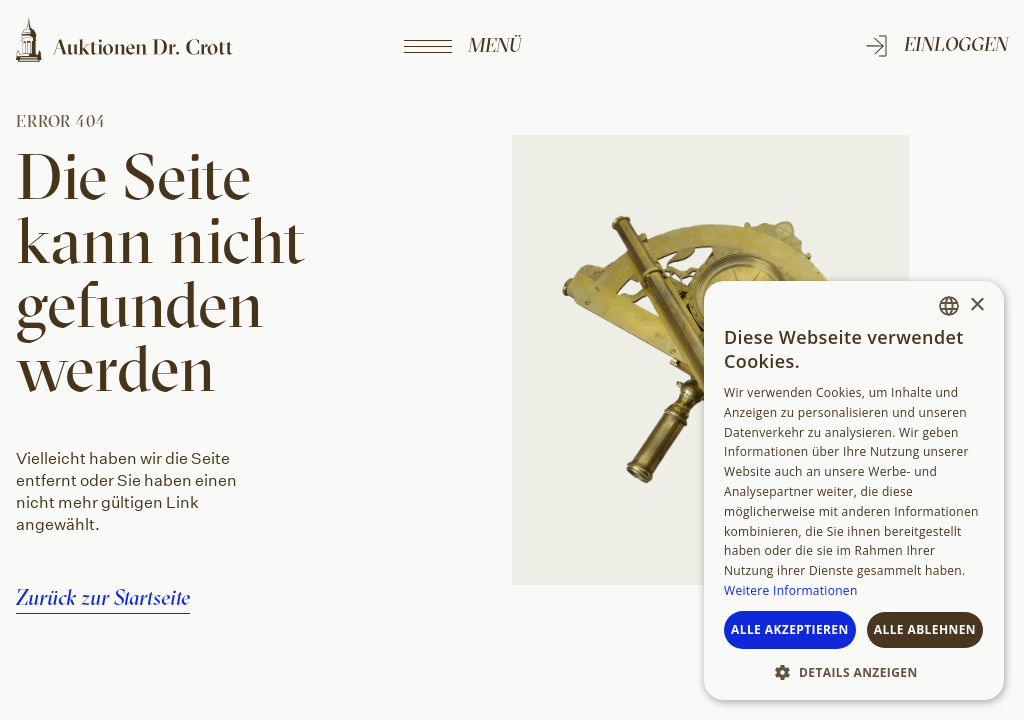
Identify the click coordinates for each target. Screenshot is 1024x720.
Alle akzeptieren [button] (790, 629)
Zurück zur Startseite (103, 597)
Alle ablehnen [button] (925, 629)
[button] (854, 671)
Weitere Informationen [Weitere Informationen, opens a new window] (791, 590)
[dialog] (854, 490)
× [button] (976, 305)
